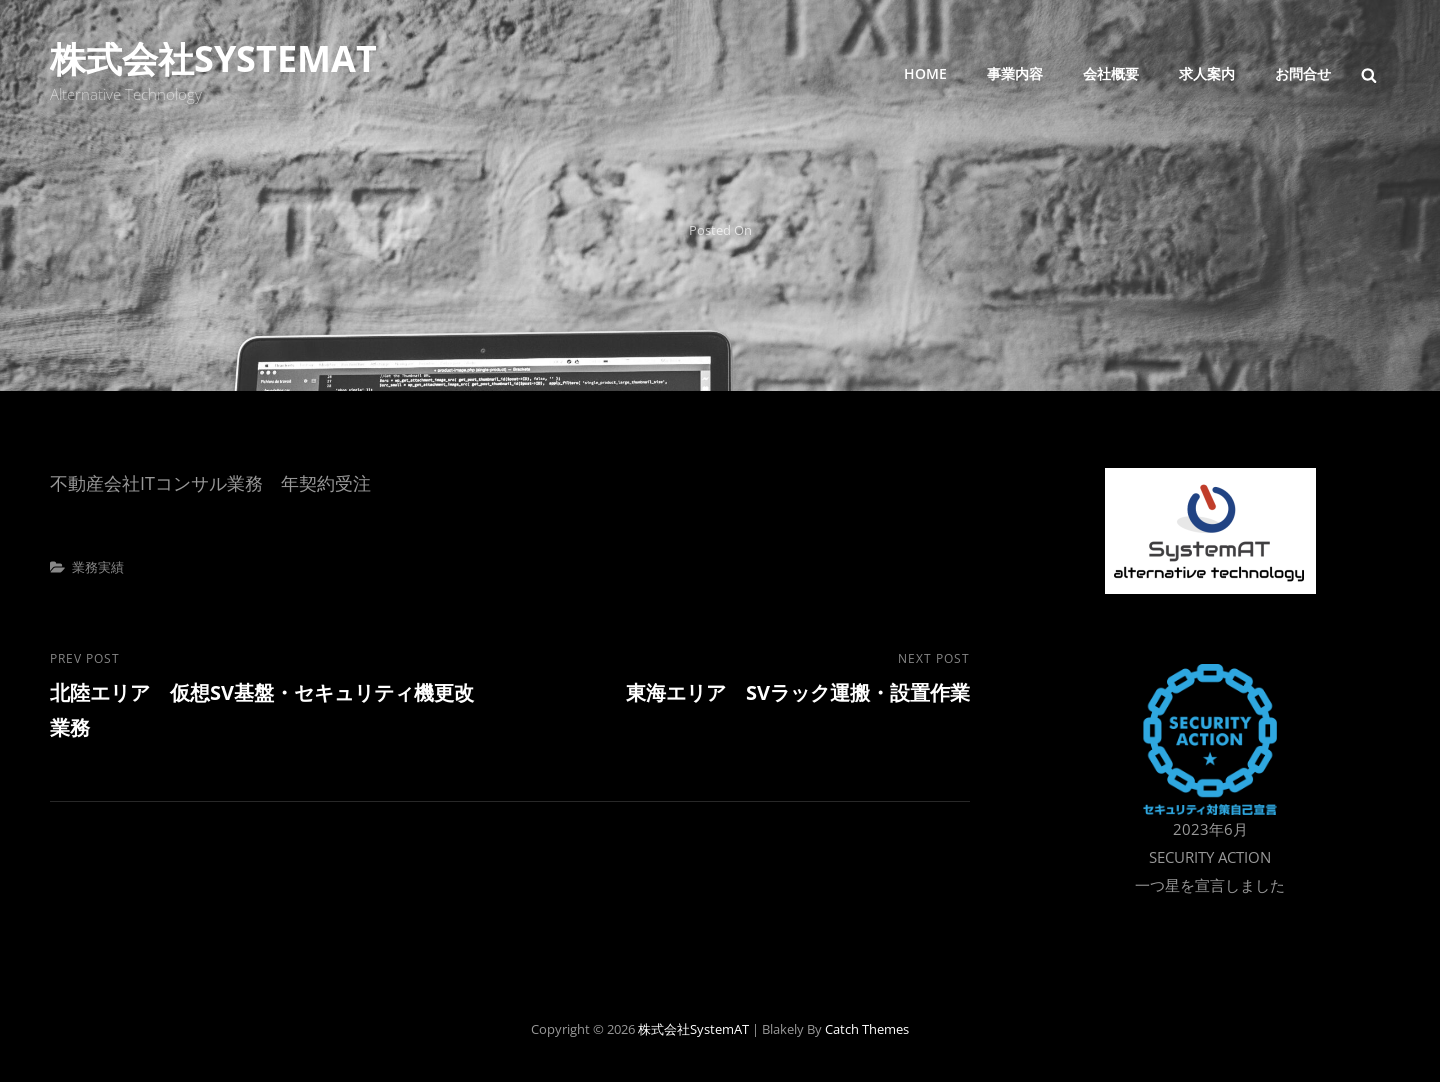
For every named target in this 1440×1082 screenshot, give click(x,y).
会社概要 (1111, 73)
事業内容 (1015, 73)
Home (925, 73)
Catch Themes (867, 1029)
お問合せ (1303, 73)
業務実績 (98, 567)
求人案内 (1207, 73)
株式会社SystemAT (213, 58)
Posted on (720, 230)
